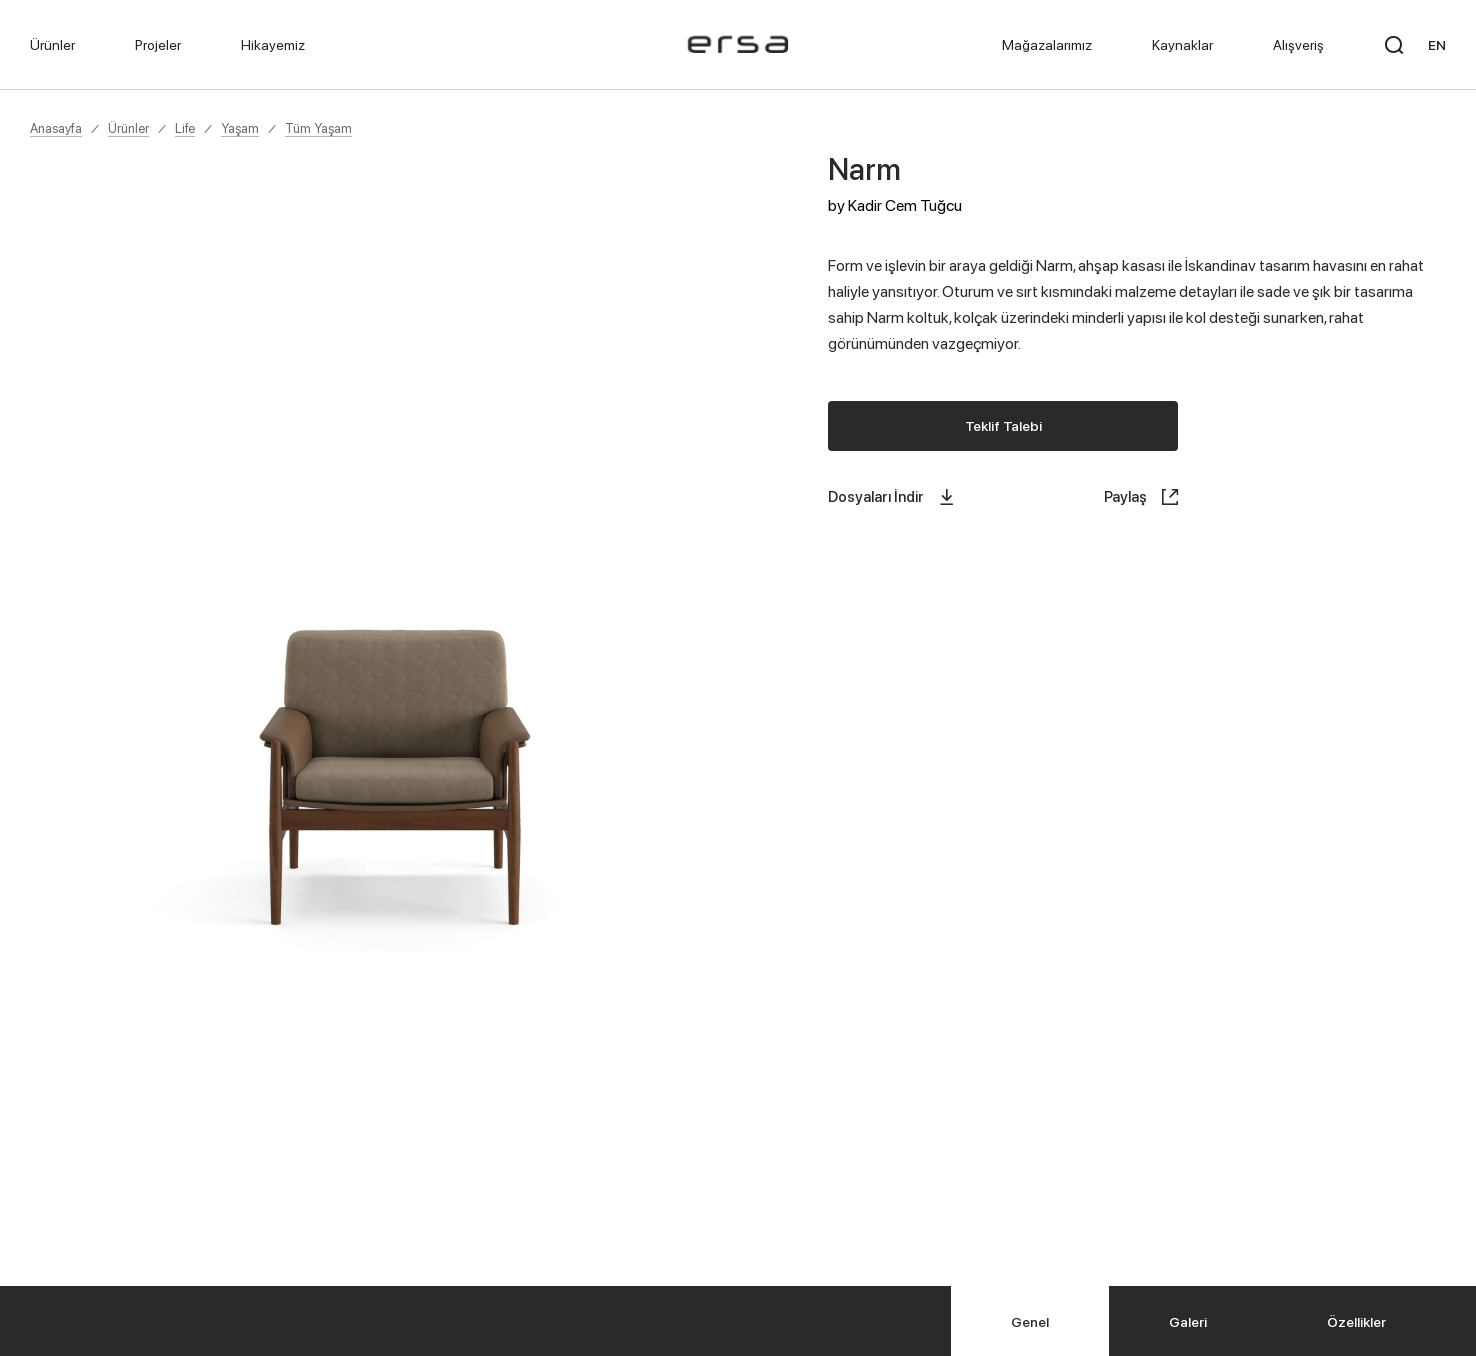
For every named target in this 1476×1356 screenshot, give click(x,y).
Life (185, 128)
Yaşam (240, 128)
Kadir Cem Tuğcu (905, 205)
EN (1437, 44)
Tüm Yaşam (318, 128)
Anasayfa (56, 128)
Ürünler (128, 128)
